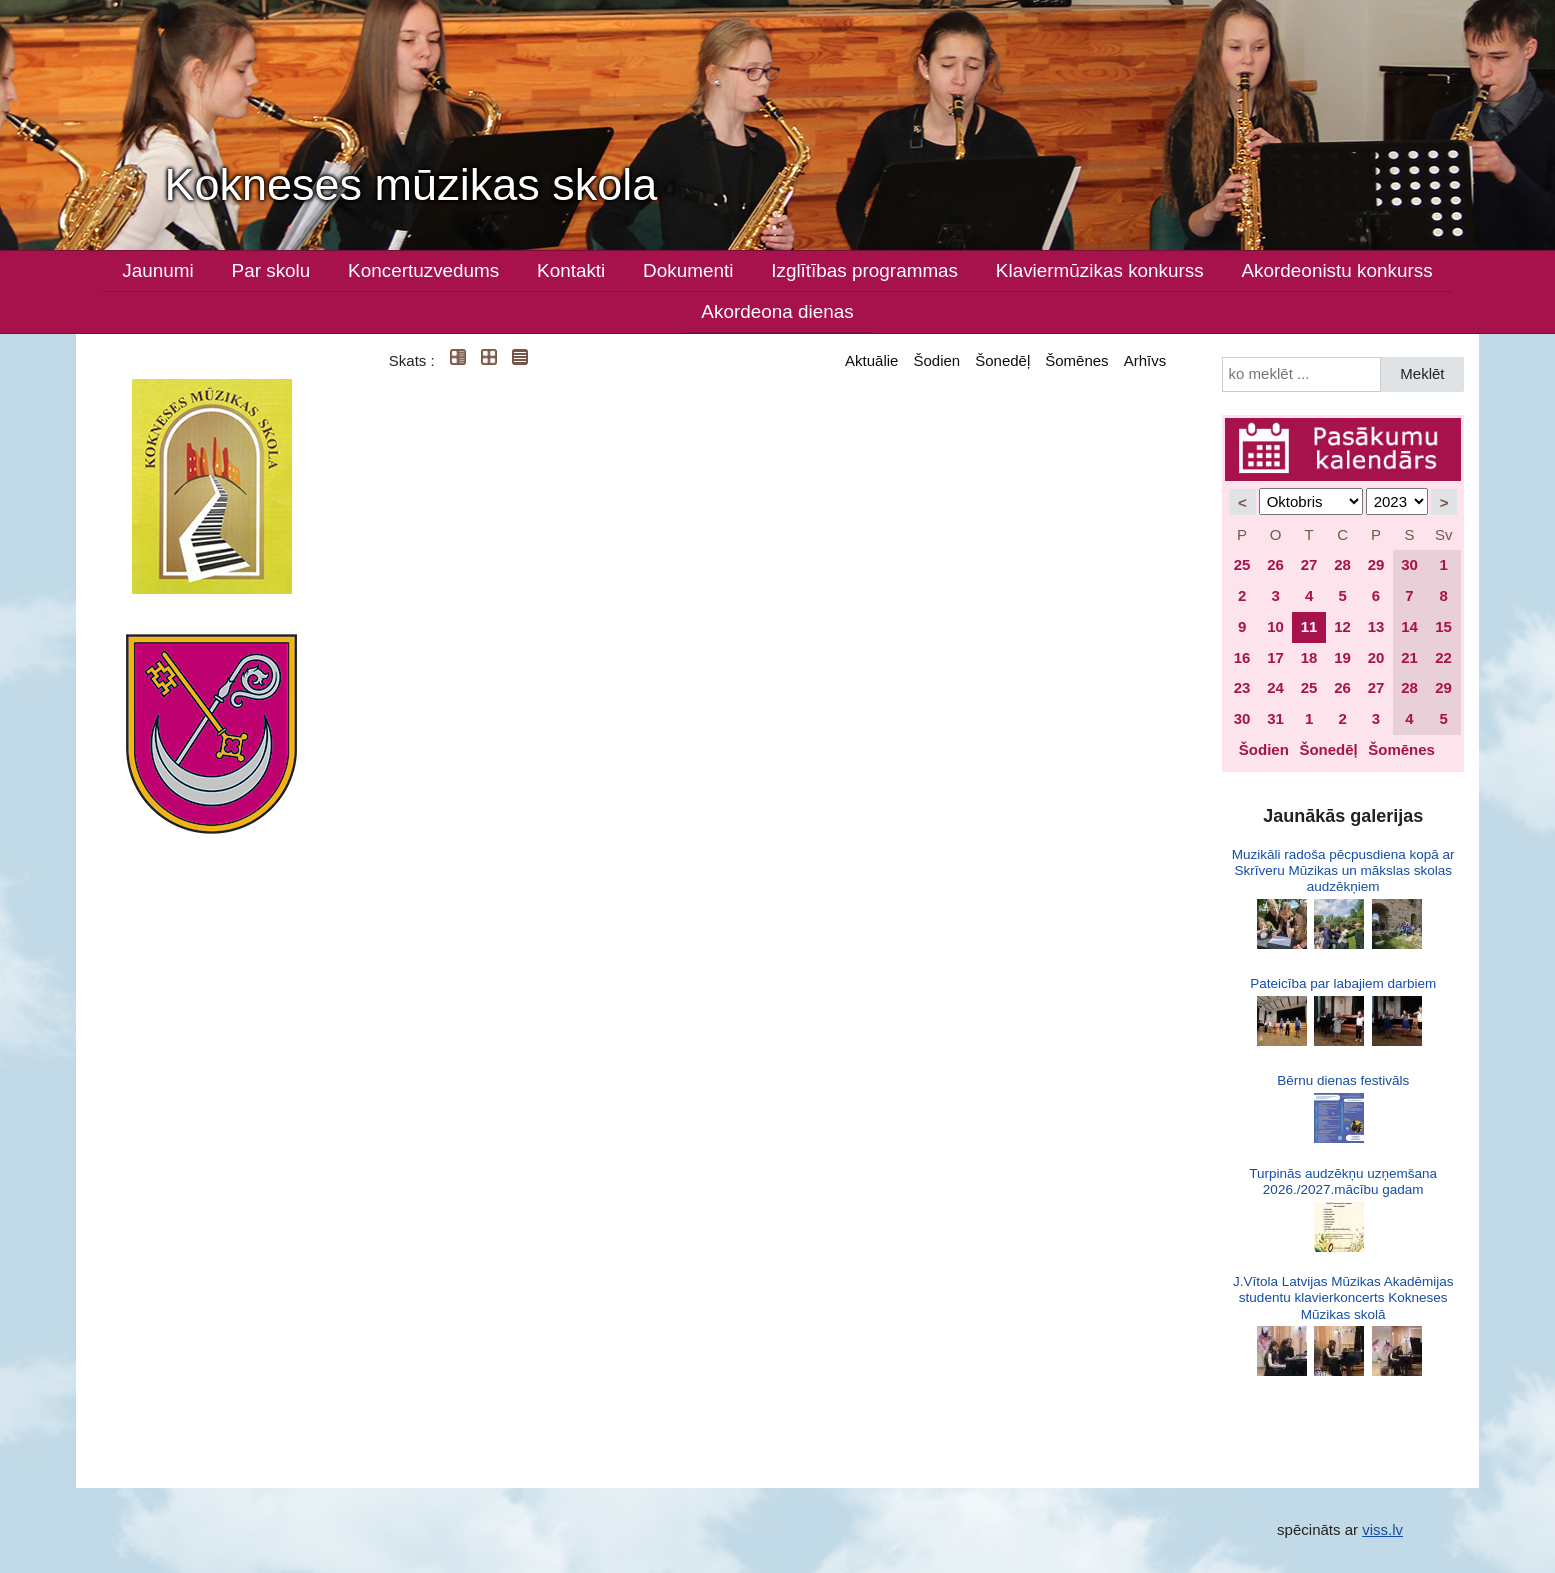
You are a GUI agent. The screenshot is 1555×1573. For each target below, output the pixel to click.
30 (1409, 564)
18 (1309, 657)
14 (1409, 626)
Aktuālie (871, 360)
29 (1376, 564)
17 (1275, 657)
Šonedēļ (1002, 360)
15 (1443, 626)
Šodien (936, 360)
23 (1242, 687)
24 (1275, 687)
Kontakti (571, 270)
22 (1443, 657)
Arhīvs (1145, 360)
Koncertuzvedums (423, 270)
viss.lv (1382, 1529)
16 (1242, 657)
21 (1409, 657)
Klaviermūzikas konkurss (1100, 270)
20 (1376, 657)
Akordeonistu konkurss (1337, 270)
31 (1275, 718)
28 (1342, 564)
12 (1342, 626)
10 (1275, 626)
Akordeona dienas (777, 311)
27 (1309, 564)
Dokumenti (688, 270)
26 (1275, 564)
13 (1376, 626)
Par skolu (271, 270)
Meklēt (1422, 373)
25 (1242, 564)
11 (1309, 626)
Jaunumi (157, 270)
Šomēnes (1076, 360)
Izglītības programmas (864, 270)
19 (1342, 657)
